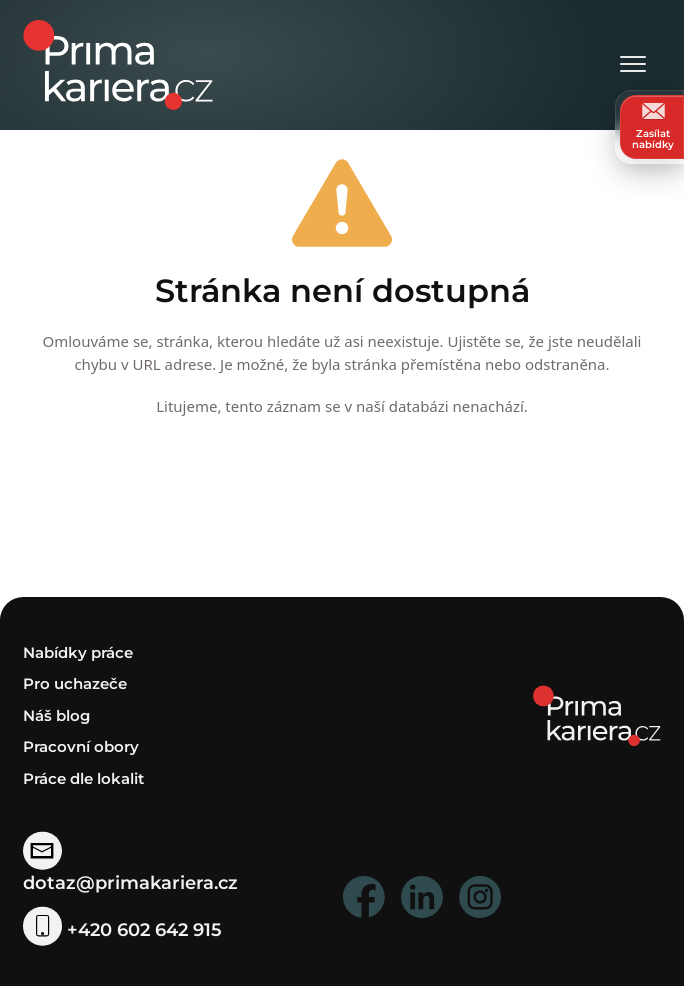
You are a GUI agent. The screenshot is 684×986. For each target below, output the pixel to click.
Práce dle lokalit (83, 778)
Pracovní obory (81, 746)
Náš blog (56, 715)
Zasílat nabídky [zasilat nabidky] (653, 126)
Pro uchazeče (75, 683)
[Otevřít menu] (633, 65)
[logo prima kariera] (118, 63)
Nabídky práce (78, 652)
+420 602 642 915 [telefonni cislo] (122, 930)
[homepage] (597, 714)
